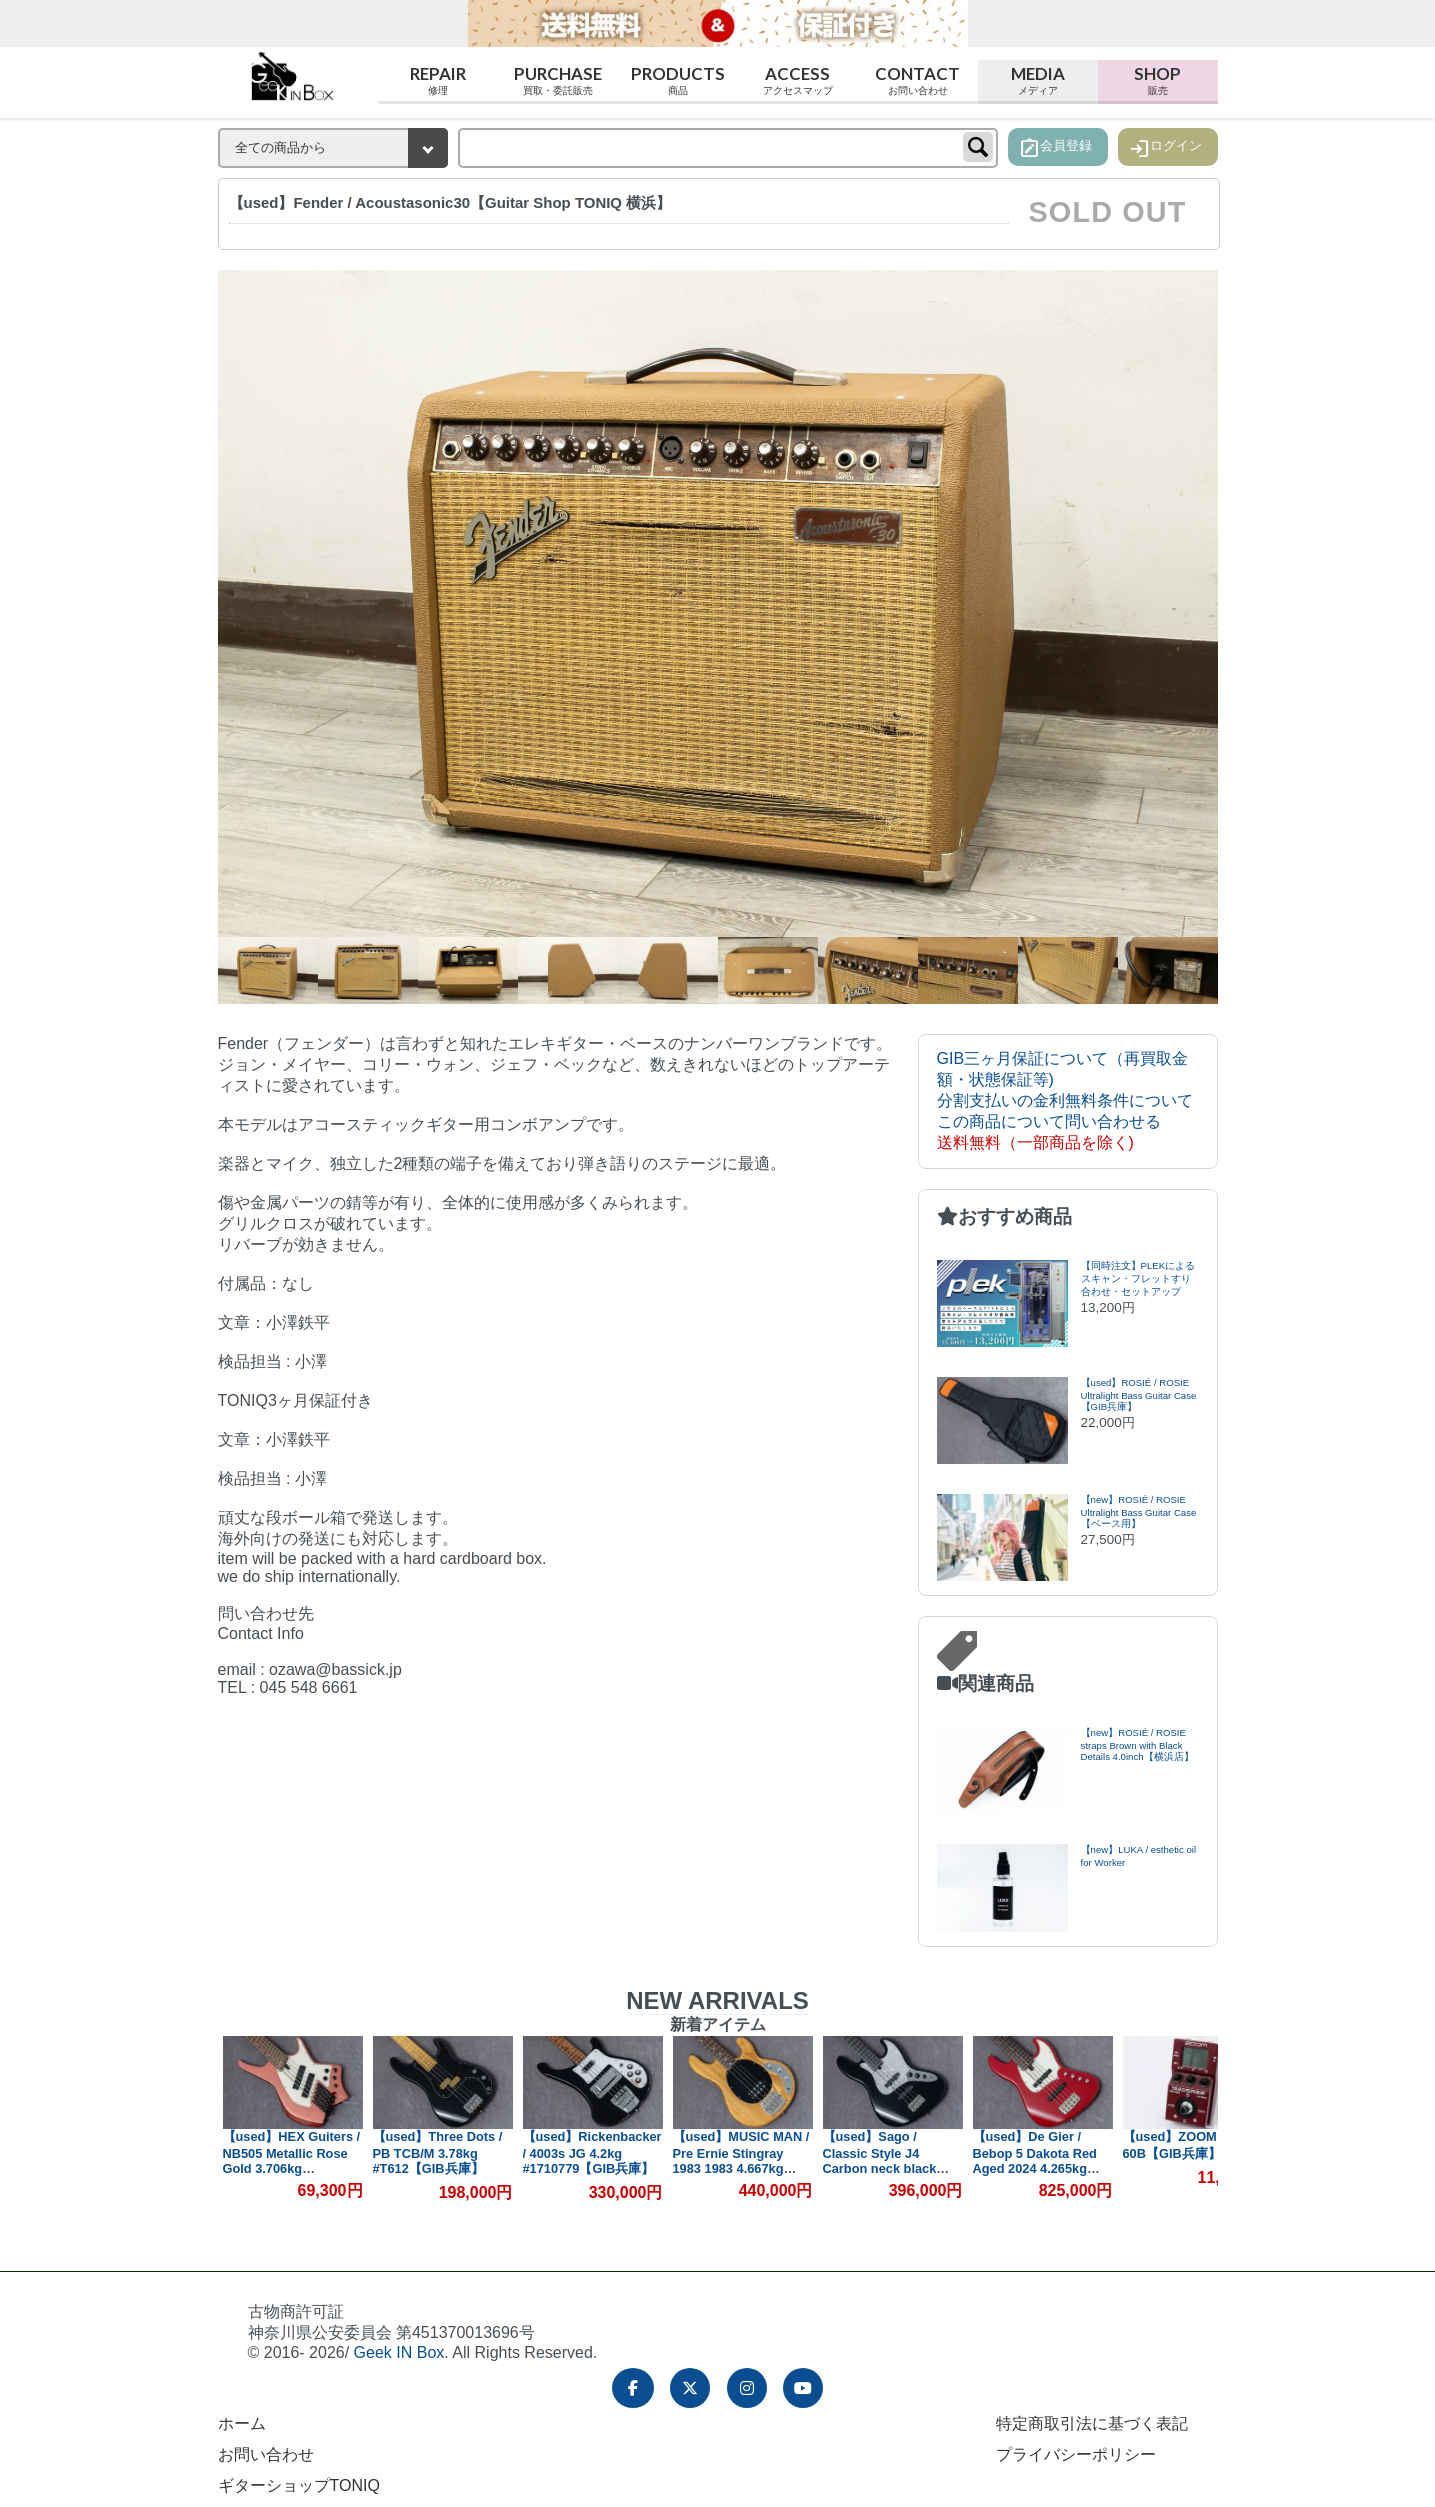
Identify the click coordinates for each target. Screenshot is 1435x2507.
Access (798, 80)
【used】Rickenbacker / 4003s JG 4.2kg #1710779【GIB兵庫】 (592, 2152)
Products (678, 80)
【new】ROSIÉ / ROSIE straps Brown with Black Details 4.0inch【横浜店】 (1137, 1744)
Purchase (558, 80)
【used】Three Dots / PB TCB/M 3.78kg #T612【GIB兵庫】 (438, 2152)
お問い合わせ (266, 2454)
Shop (1158, 80)
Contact (918, 80)
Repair (438, 80)
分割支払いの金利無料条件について (1065, 1100)
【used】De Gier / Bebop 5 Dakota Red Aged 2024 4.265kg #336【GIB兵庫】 (1035, 2160)
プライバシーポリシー (1076, 2454)
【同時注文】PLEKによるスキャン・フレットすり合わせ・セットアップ (1138, 1278)
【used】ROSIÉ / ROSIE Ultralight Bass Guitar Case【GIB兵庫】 (1139, 1394)
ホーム (242, 2423)
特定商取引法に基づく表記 (1092, 2423)
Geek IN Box (399, 2352)
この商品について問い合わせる (1049, 1121)
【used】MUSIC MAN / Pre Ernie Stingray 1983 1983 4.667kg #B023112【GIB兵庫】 (741, 2160)
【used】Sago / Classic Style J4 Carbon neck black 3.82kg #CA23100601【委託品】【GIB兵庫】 (893, 2167)
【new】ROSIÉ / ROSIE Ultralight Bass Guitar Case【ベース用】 (1139, 1511)
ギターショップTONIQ (299, 2485)
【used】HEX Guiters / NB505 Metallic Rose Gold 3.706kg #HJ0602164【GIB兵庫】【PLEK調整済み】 (292, 2168)
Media (1038, 80)
